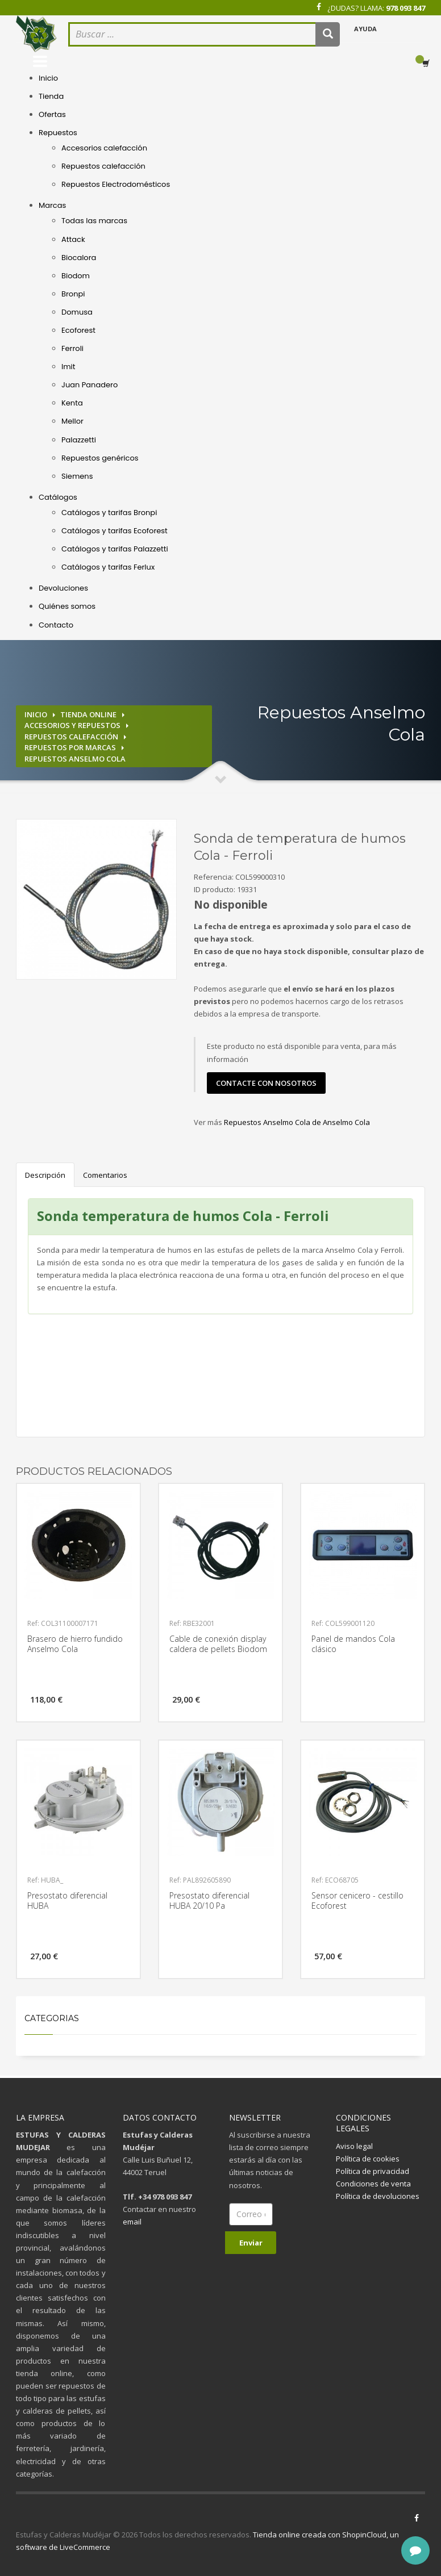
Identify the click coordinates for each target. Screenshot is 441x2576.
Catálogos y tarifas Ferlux (108, 567)
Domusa (77, 312)
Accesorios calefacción (104, 148)
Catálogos (58, 497)
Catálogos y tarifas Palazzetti (114, 548)
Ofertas (52, 114)
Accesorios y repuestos (72, 725)
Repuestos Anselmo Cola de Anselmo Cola (297, 1122)
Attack (73, 239)
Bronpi (73, 293)
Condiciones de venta (373, 2183)
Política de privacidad (372, 2171)
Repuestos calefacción (103, 166)
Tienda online (88, 714)
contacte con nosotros (266, 1083)
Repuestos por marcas (70, 747)
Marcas (52, 205)
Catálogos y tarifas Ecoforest (114, 530)
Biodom (75, 275)
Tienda (51, 96)
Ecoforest (78, 330)
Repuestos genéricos (100, 458)
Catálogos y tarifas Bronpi (109, 512)
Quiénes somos (67, 606)
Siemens (77, 476)
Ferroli (72, 348)
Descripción (45, 1175)
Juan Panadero (89, 384)
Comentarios (105, 1175)
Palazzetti (78, 439)
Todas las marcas (94, 220)
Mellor (72, 421)
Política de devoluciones (377, 2196)
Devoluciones (63, 588)
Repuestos (58, 132)
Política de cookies (368, 2158)
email (132, 2222)
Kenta (72, 403)
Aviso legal (354, 2146)
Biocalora (78, 257)
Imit (68, 366)
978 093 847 (405, 8)
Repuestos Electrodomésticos (115, 184)
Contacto (56, 625)
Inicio (48, 78)
